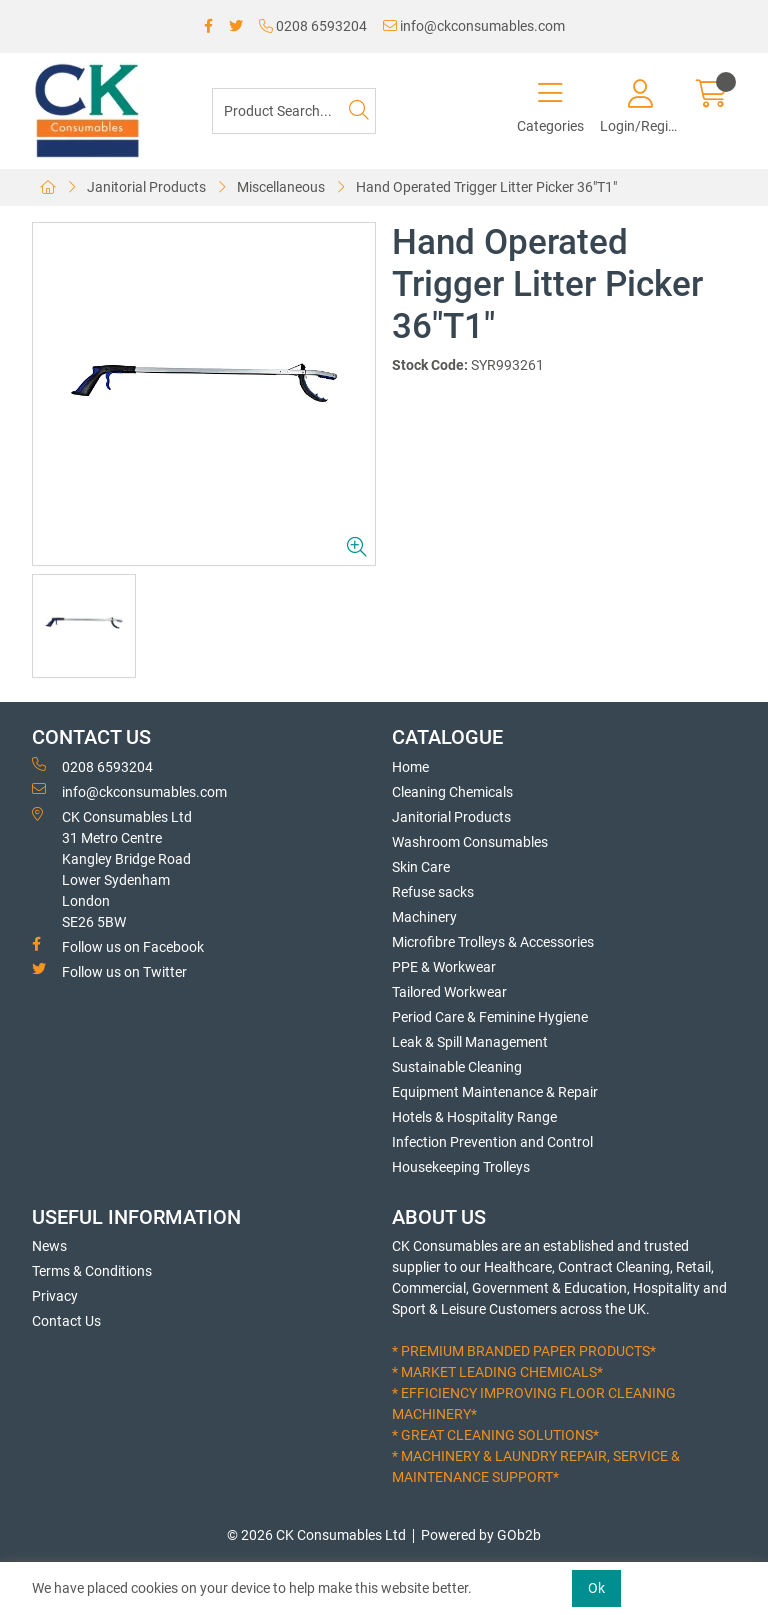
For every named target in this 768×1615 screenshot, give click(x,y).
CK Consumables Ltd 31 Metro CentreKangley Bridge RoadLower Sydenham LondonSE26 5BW (112, 868)
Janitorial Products (146, 187)
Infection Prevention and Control (492, 1142)
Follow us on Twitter (109, 971)
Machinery (424, 917)
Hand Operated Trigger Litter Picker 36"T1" (486, 187)
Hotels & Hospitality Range (474, 1117)
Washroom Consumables (470, 842)
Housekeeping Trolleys (461, 1167)
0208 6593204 (313, 26)
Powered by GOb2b (481, 1535)
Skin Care (421, 867)
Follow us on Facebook (118, 946)
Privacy (55, 1296)
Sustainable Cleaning (457, 1067)
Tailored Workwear (449, 992)
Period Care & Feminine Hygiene (490, 1017)
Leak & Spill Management (470, 1042)
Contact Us (66, 1321)
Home (410, 767)
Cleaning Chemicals (452, 792)
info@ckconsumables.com (474, 26)
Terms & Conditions (92, 1271)
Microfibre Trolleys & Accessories (493, 942)
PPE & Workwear (444, 967)
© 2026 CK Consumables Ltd (316, 1535)
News (49, 1246)
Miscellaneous (281, 187)
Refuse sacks (433, 892)
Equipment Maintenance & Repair (495, 1092)
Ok (596, 1588)
